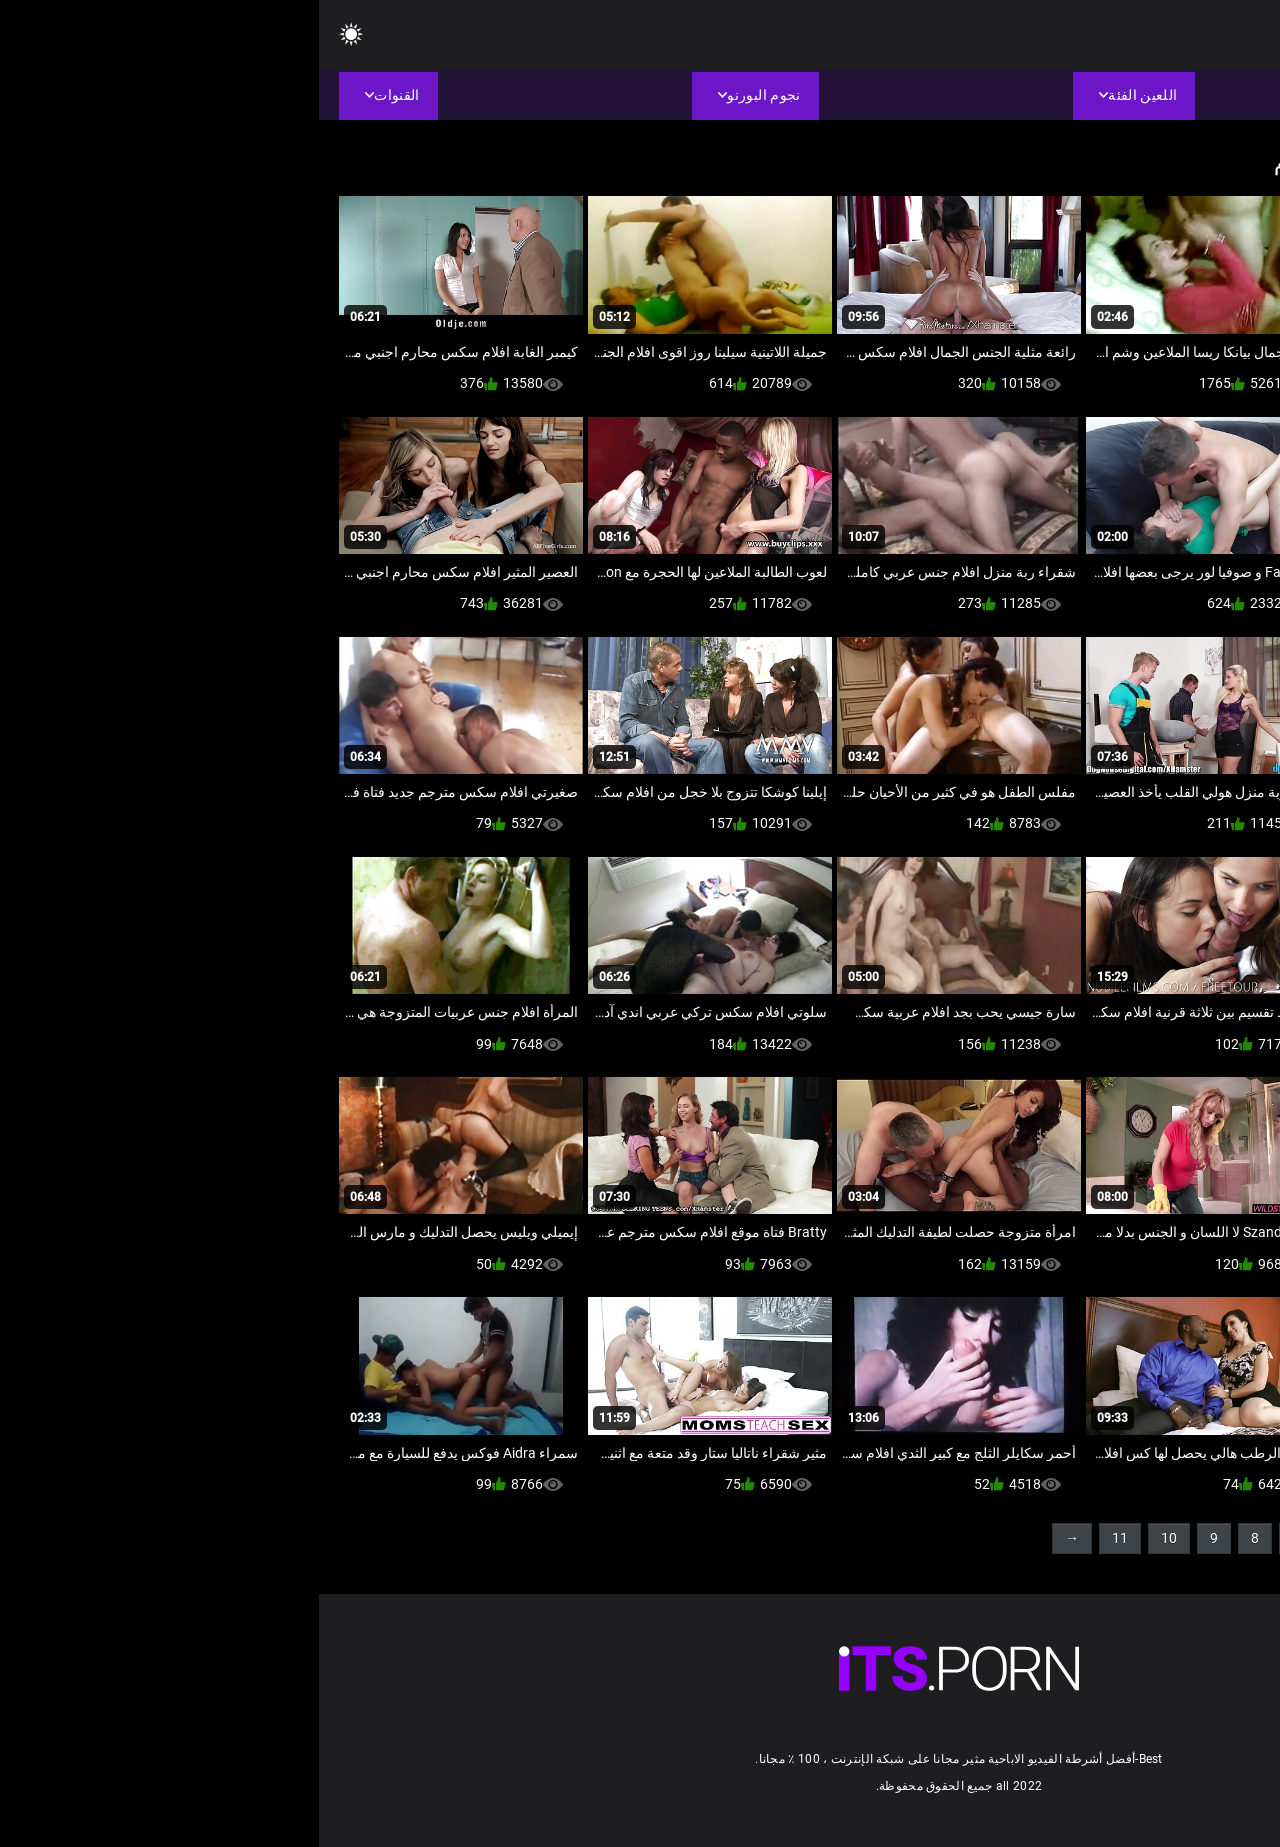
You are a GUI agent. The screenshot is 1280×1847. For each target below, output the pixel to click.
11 (801, 1538)
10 (850, 1538)
